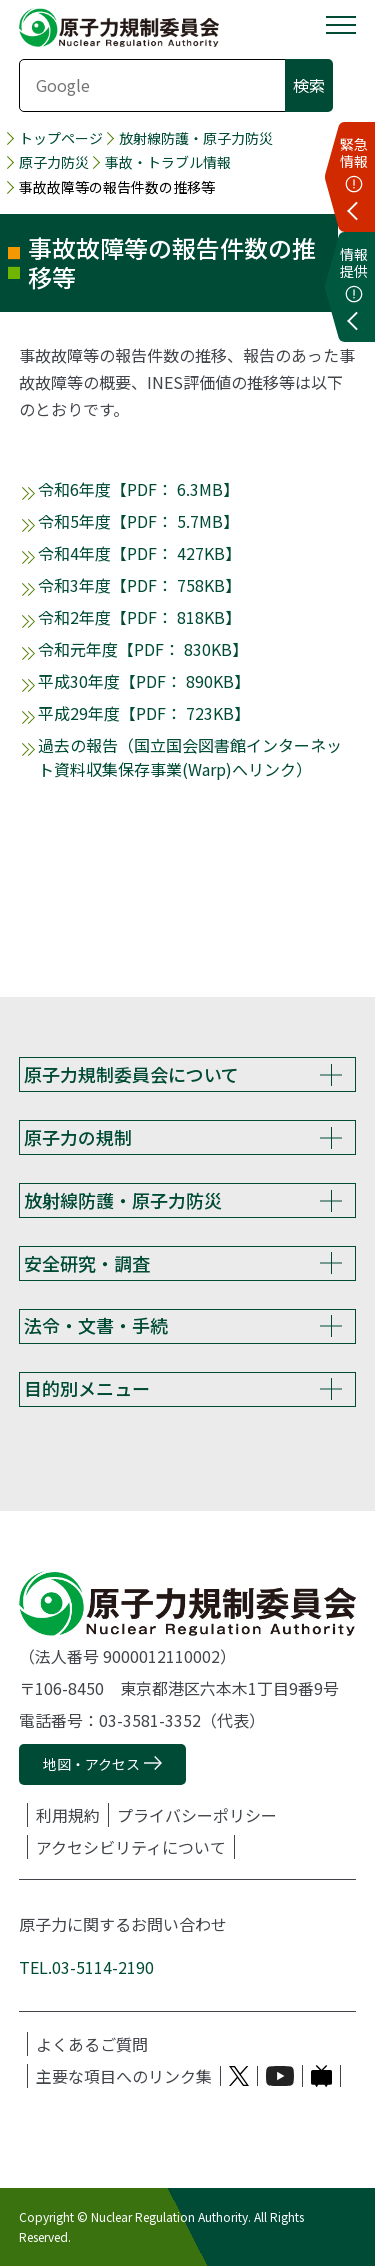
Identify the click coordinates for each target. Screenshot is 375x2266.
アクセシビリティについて (131, 1847)
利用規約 (68, 1815)
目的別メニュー (87, 1388)
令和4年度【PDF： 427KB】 (139, 553)
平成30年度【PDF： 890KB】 (144, 681)
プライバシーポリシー (197, 1815)
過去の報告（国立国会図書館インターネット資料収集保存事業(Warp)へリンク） (190, 757)
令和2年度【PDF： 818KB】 (139, 617)
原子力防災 (54, 162)
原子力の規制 (78, 1137)
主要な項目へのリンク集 (124, 2076)
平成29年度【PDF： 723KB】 (144, 713)
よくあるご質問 (92, 2044)
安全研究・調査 (87, 1263)
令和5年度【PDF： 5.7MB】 (138, 521)
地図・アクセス (91, 1764)
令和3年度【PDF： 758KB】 (139, 585)
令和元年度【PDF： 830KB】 (143, 649)
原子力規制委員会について (131, 1074)
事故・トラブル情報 (168, 162)
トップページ (61, 138)
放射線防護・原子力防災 (196, 138)
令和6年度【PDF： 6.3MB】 (138, 489)
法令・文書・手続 (96, 1325)
